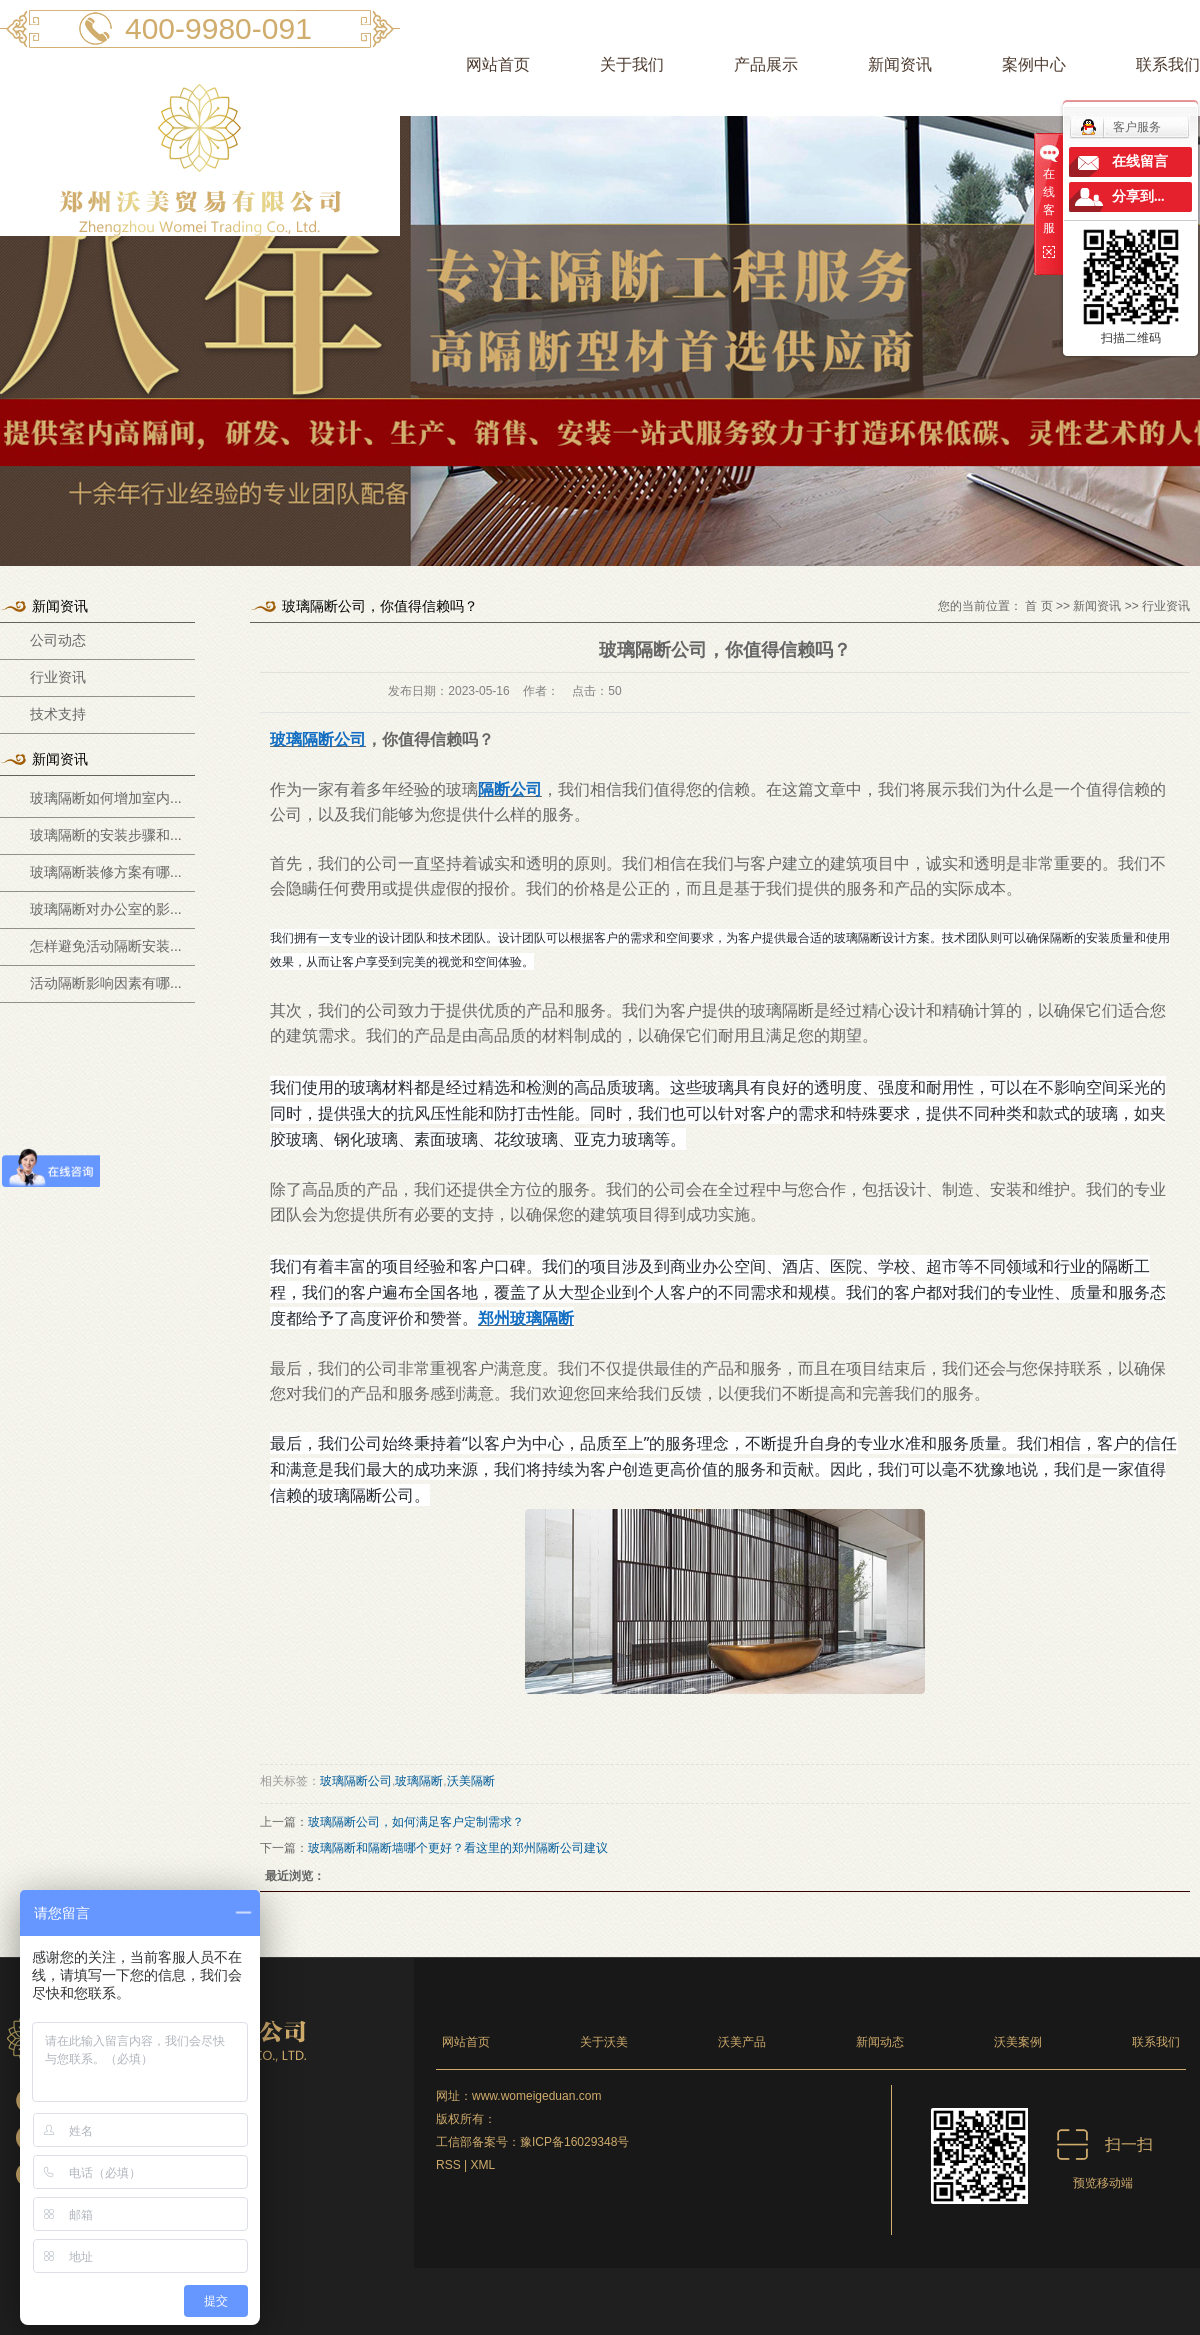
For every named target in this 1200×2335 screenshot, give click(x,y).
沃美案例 (1018, 2042)
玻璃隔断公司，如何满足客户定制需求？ (416, 1822)
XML (482, 2165)
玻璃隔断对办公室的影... (106, 909)
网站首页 (498, 64)
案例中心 (1034, 64)
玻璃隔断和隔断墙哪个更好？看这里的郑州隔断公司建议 (458, 1848)
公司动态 (58, 640)
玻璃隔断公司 (356, 1781)
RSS (448, 2165)
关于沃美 (604, 2042)
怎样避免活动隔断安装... (106, 946)
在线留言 (1140, 161)
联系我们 (1156, 2042)
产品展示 (766, 64)
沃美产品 (742, 2042)
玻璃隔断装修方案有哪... (106, 872)
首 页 (1038, 606)
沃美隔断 (471, 1781)
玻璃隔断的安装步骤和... (106, 835)
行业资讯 (58, 677)
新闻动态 (880, 2042)
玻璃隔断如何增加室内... (106, 798)
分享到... (1138, 196)
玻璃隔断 (419, 1781)
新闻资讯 (900, 64)
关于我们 (632, 64)
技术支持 (58, 714)
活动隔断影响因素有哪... (106, 983)
